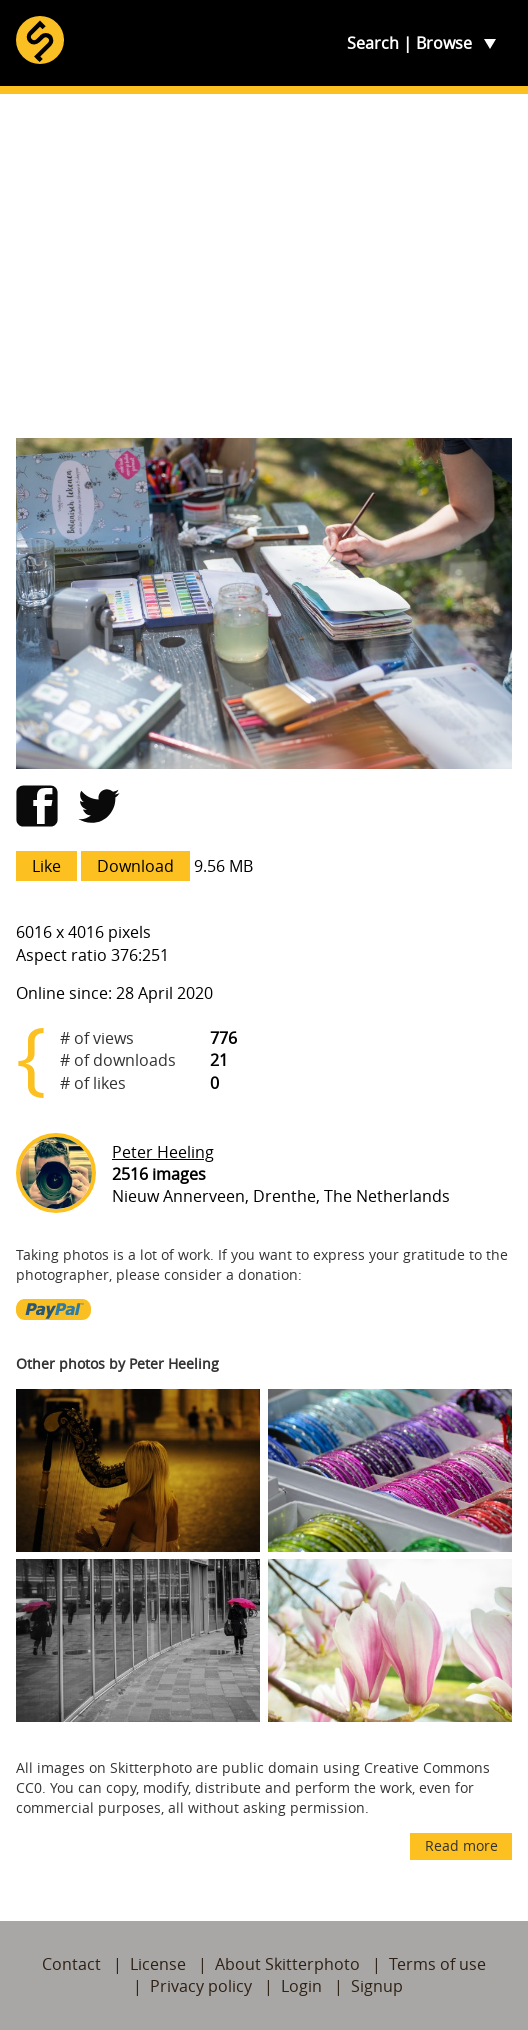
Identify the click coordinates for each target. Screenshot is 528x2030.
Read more (461, 1845)
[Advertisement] (264, 266)
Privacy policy (201, 1986)
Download (135, 866)
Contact (71, 1964)
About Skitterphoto (287, 1964)
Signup (377, 1986)
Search (373, 43)
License (158, 1964)
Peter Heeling (163, 1152)
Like (46, 866)
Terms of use (437, 1964)
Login (301, 1986)
